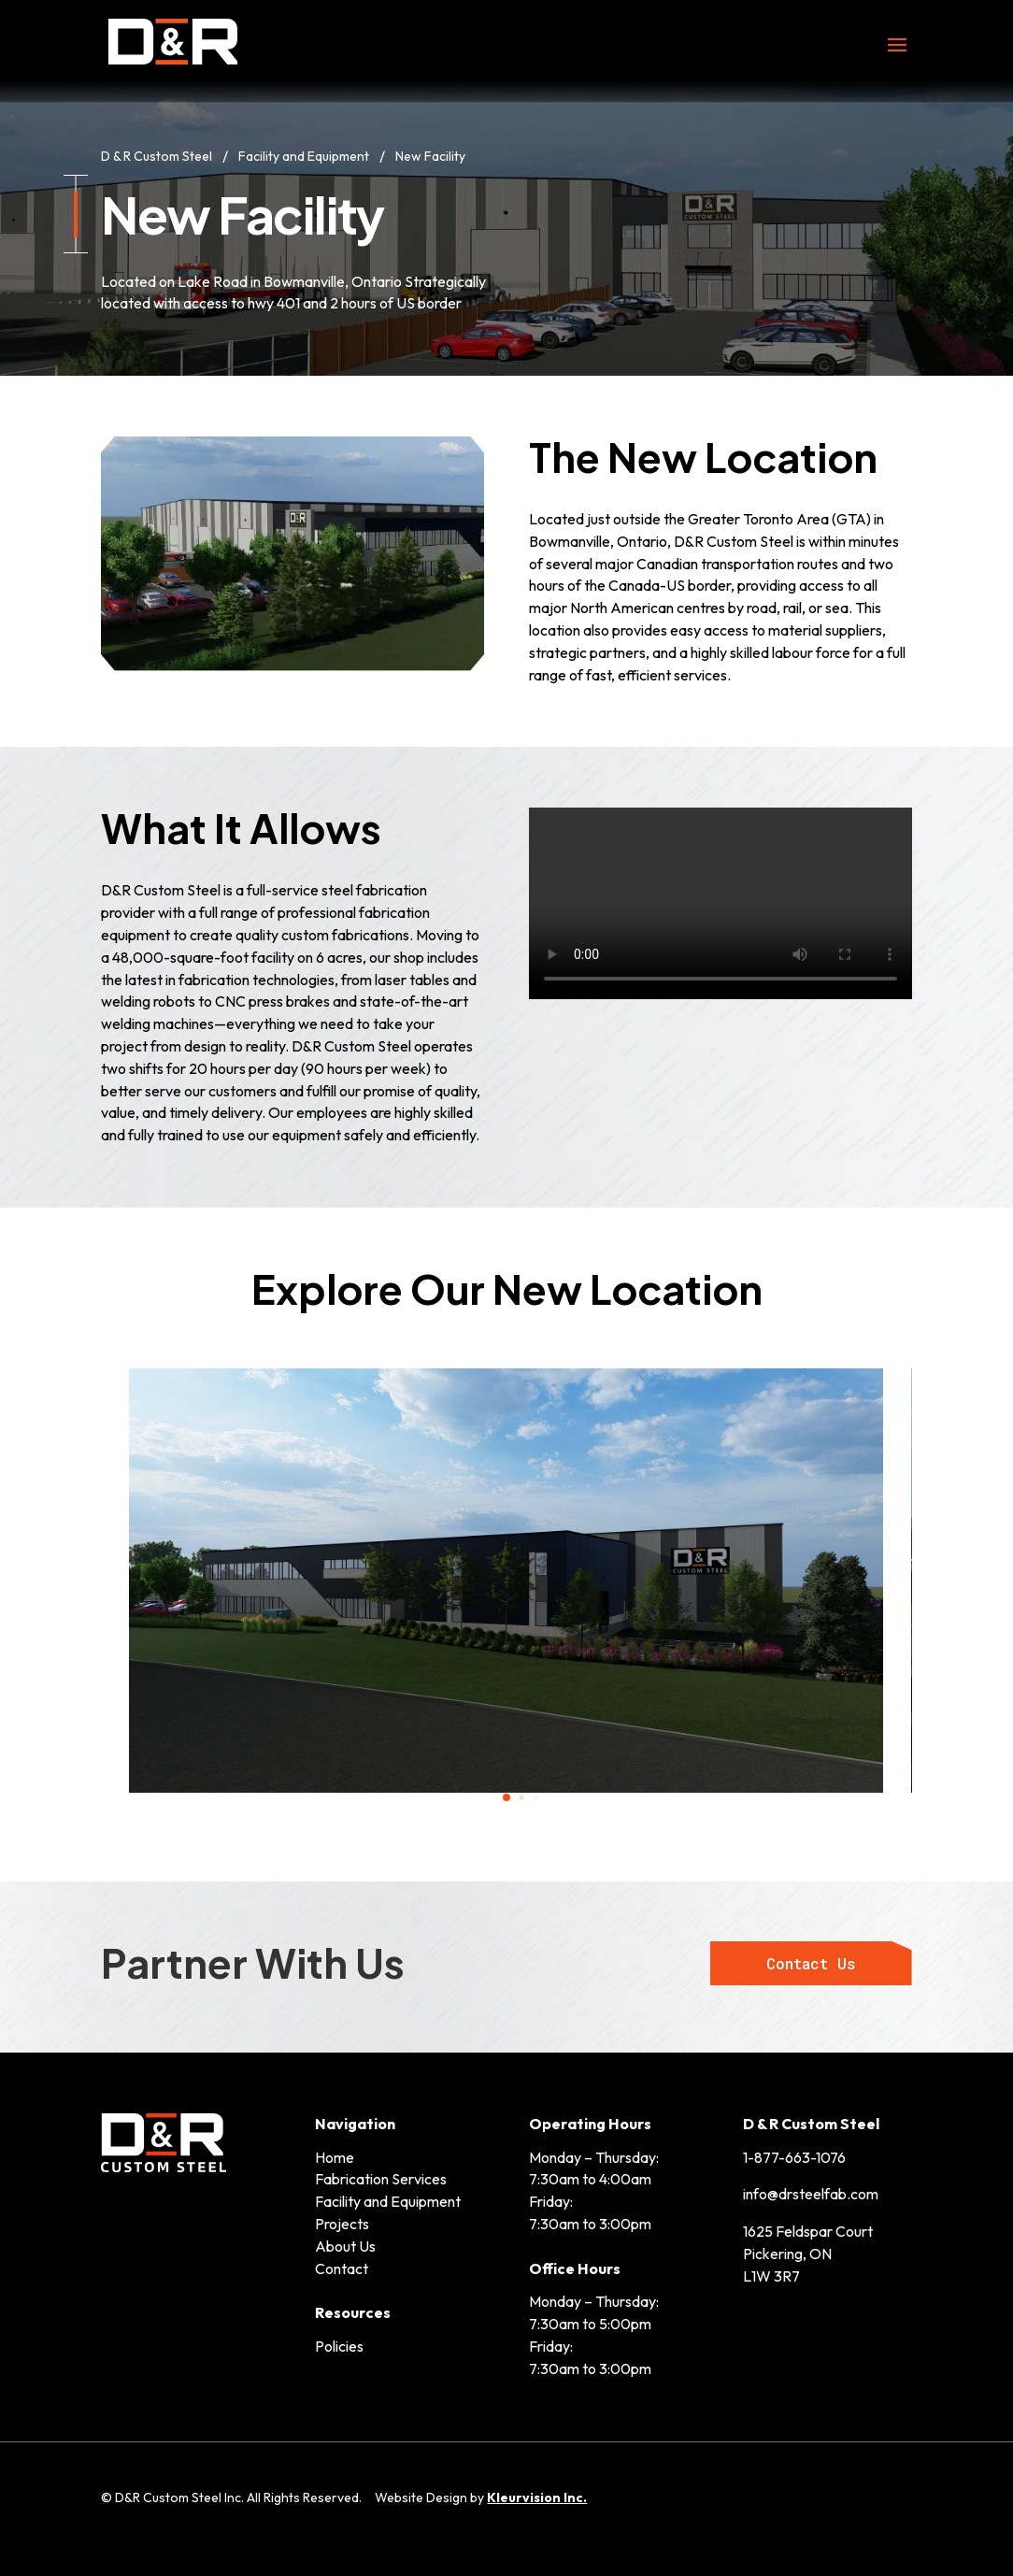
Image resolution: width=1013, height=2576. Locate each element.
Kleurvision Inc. (537, 2497)
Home (334, 2157)
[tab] (506, 1797)
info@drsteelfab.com (810, 2193)
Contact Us (811, 1963)
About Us (345, 2246)
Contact (341, 2268)
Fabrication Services (381, 2178)
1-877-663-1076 (794, 2157)
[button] (62, 1583)
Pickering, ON (787, 2253)
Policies (339, 2346)
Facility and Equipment (388, 2201)
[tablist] (506, 1802)
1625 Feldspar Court (808, 2231)
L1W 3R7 (771, 2276)
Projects (342, 2223)
